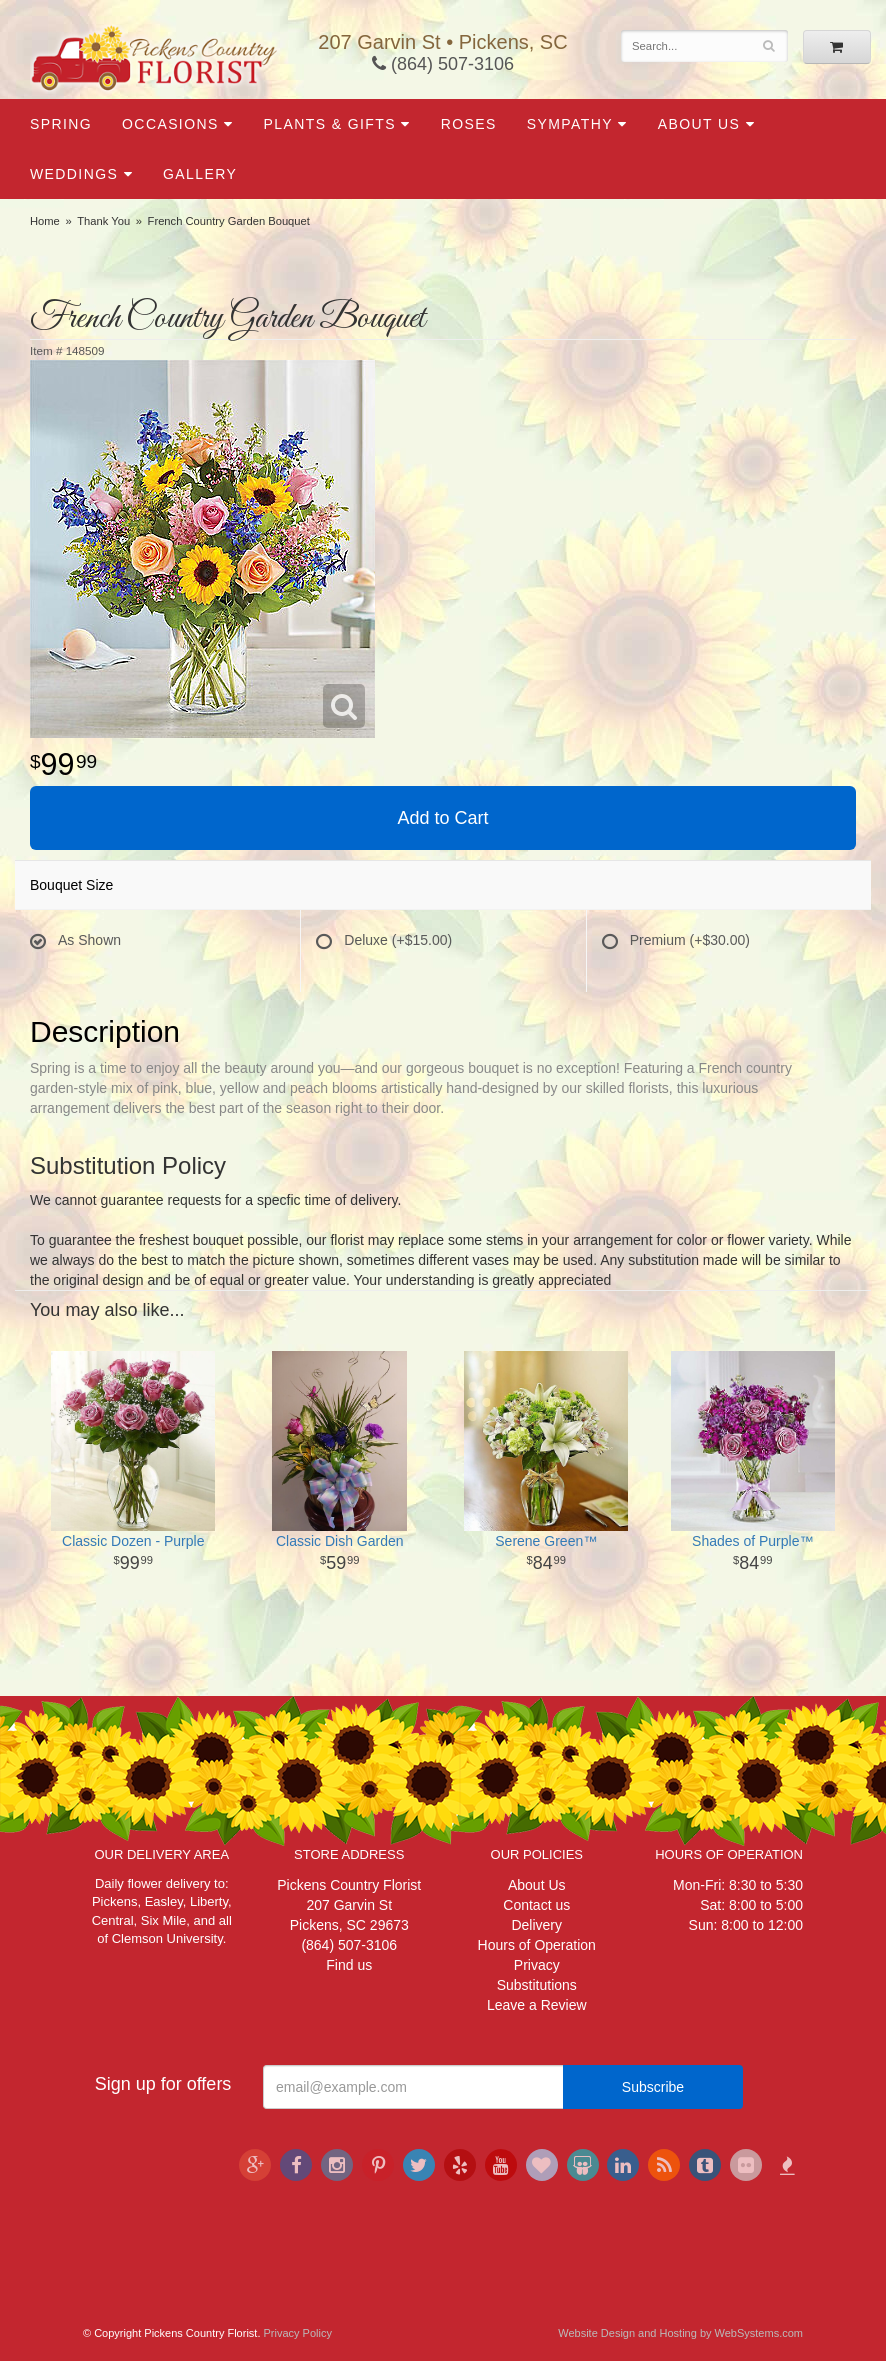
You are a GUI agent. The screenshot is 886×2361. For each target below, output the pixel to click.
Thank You (103, 221)
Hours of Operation (537, 1945)
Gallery (200, 174)
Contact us (536, 1905)
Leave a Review (537, 2005)
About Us (699, 124)
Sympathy (570, 124)
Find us (349, 1965)
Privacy (537, 1965)
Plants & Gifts (330, 124)
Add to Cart (442, 818)
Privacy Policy (298, 2333)
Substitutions (537, 1985)
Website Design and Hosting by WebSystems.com (680, 2333)
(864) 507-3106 (443, 64)
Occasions (170, 124)
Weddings (74, 174)
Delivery (536, 1925)
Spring (61, 124)
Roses (469, 124)
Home (45, 221)
